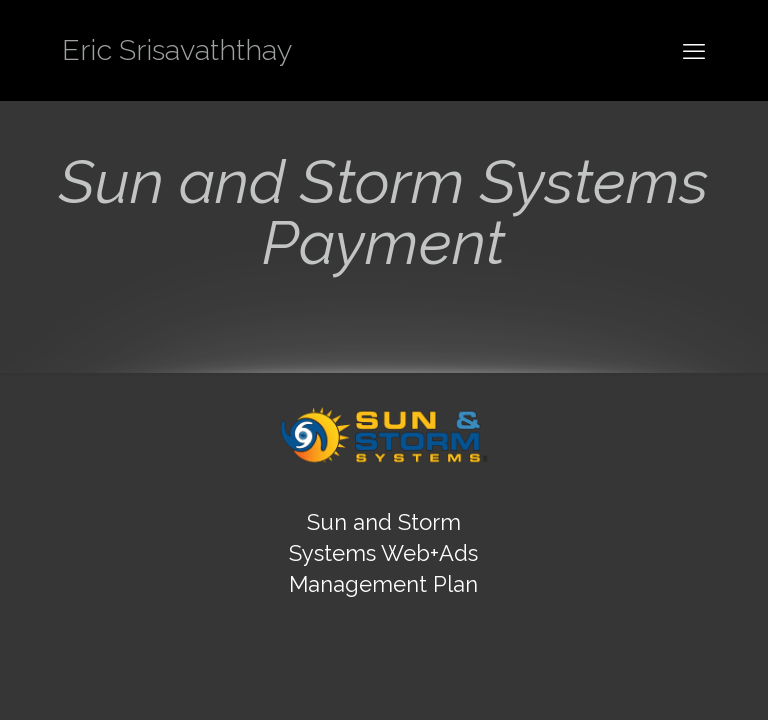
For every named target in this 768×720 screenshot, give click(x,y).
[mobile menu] (694, 50)
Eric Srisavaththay (177, 50)
